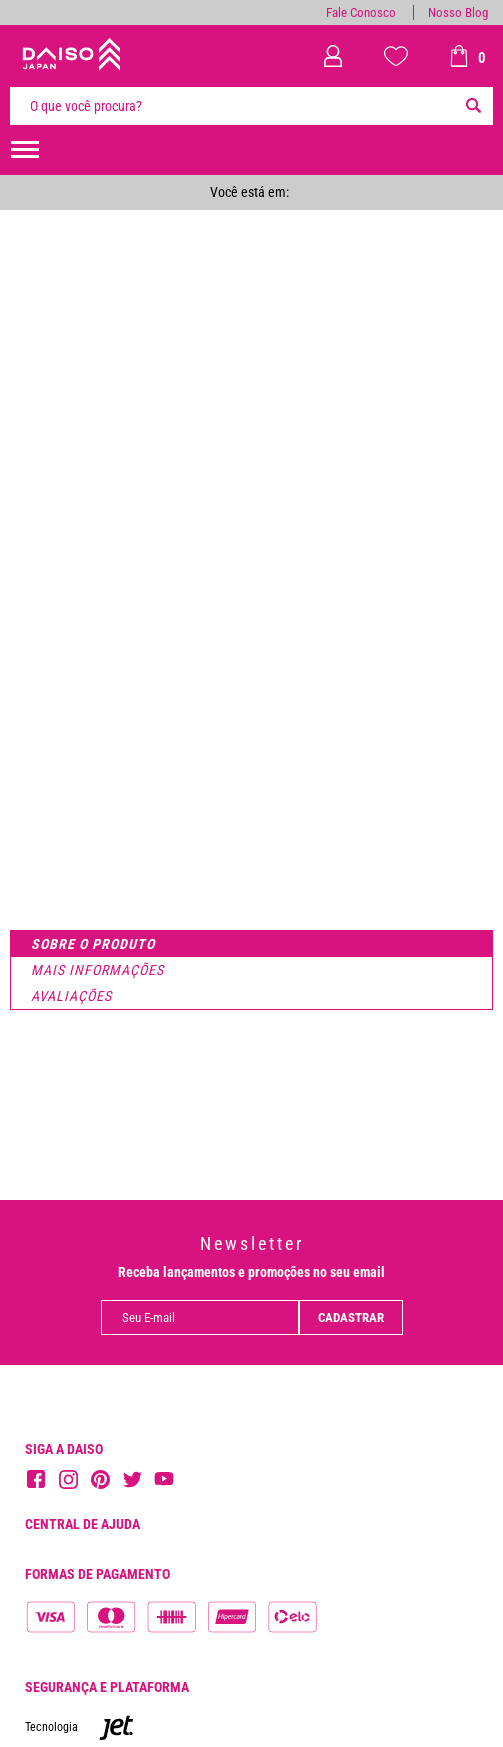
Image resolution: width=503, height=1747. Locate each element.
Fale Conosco (361, 12)
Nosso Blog (458, 12)
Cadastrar (351, 1317)
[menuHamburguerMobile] (25, 150)
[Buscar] (473, 106)
